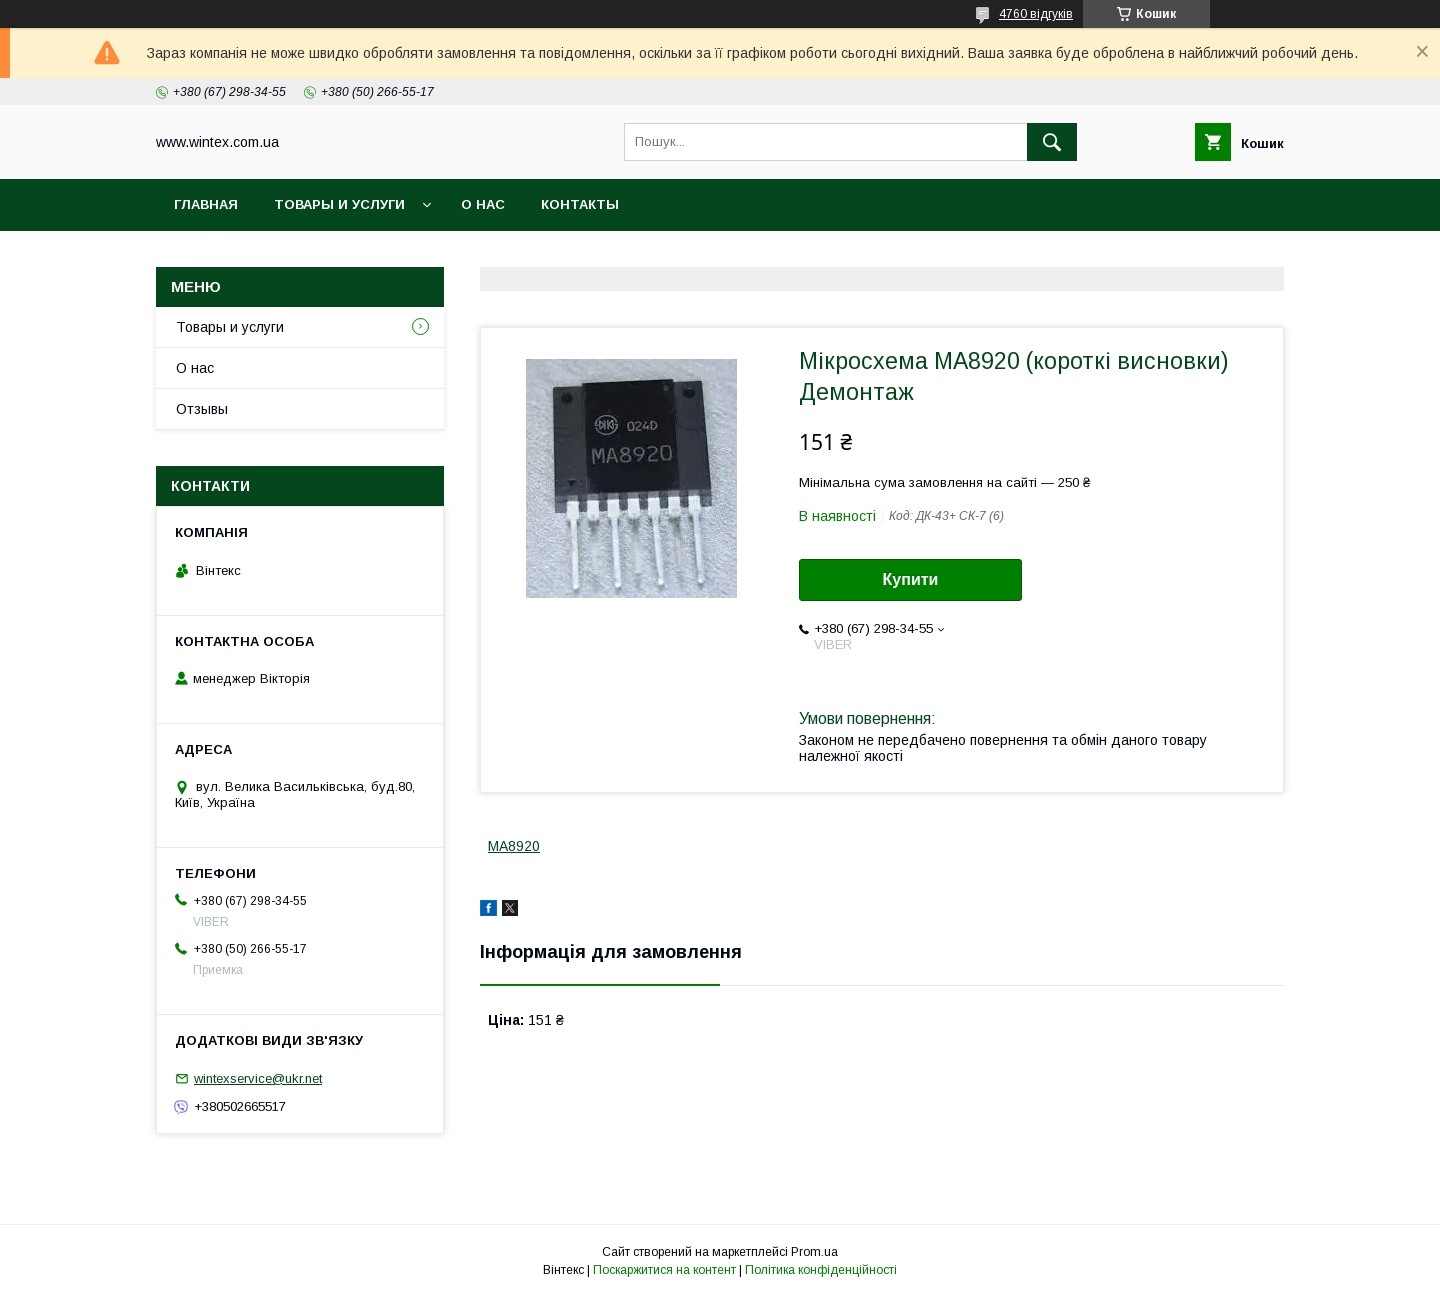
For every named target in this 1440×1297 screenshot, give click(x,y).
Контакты (580, 204)
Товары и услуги (339, 204)
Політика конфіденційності (821, 1270)
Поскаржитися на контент (664, 1270)
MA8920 (514, 846)
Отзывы (202, 409)
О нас (483, 204)
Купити (911, 579)
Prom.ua (814, 1252)
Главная (206, 204)
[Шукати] (1052, 142)
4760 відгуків (1036, 14)
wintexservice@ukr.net (258, 1078)
